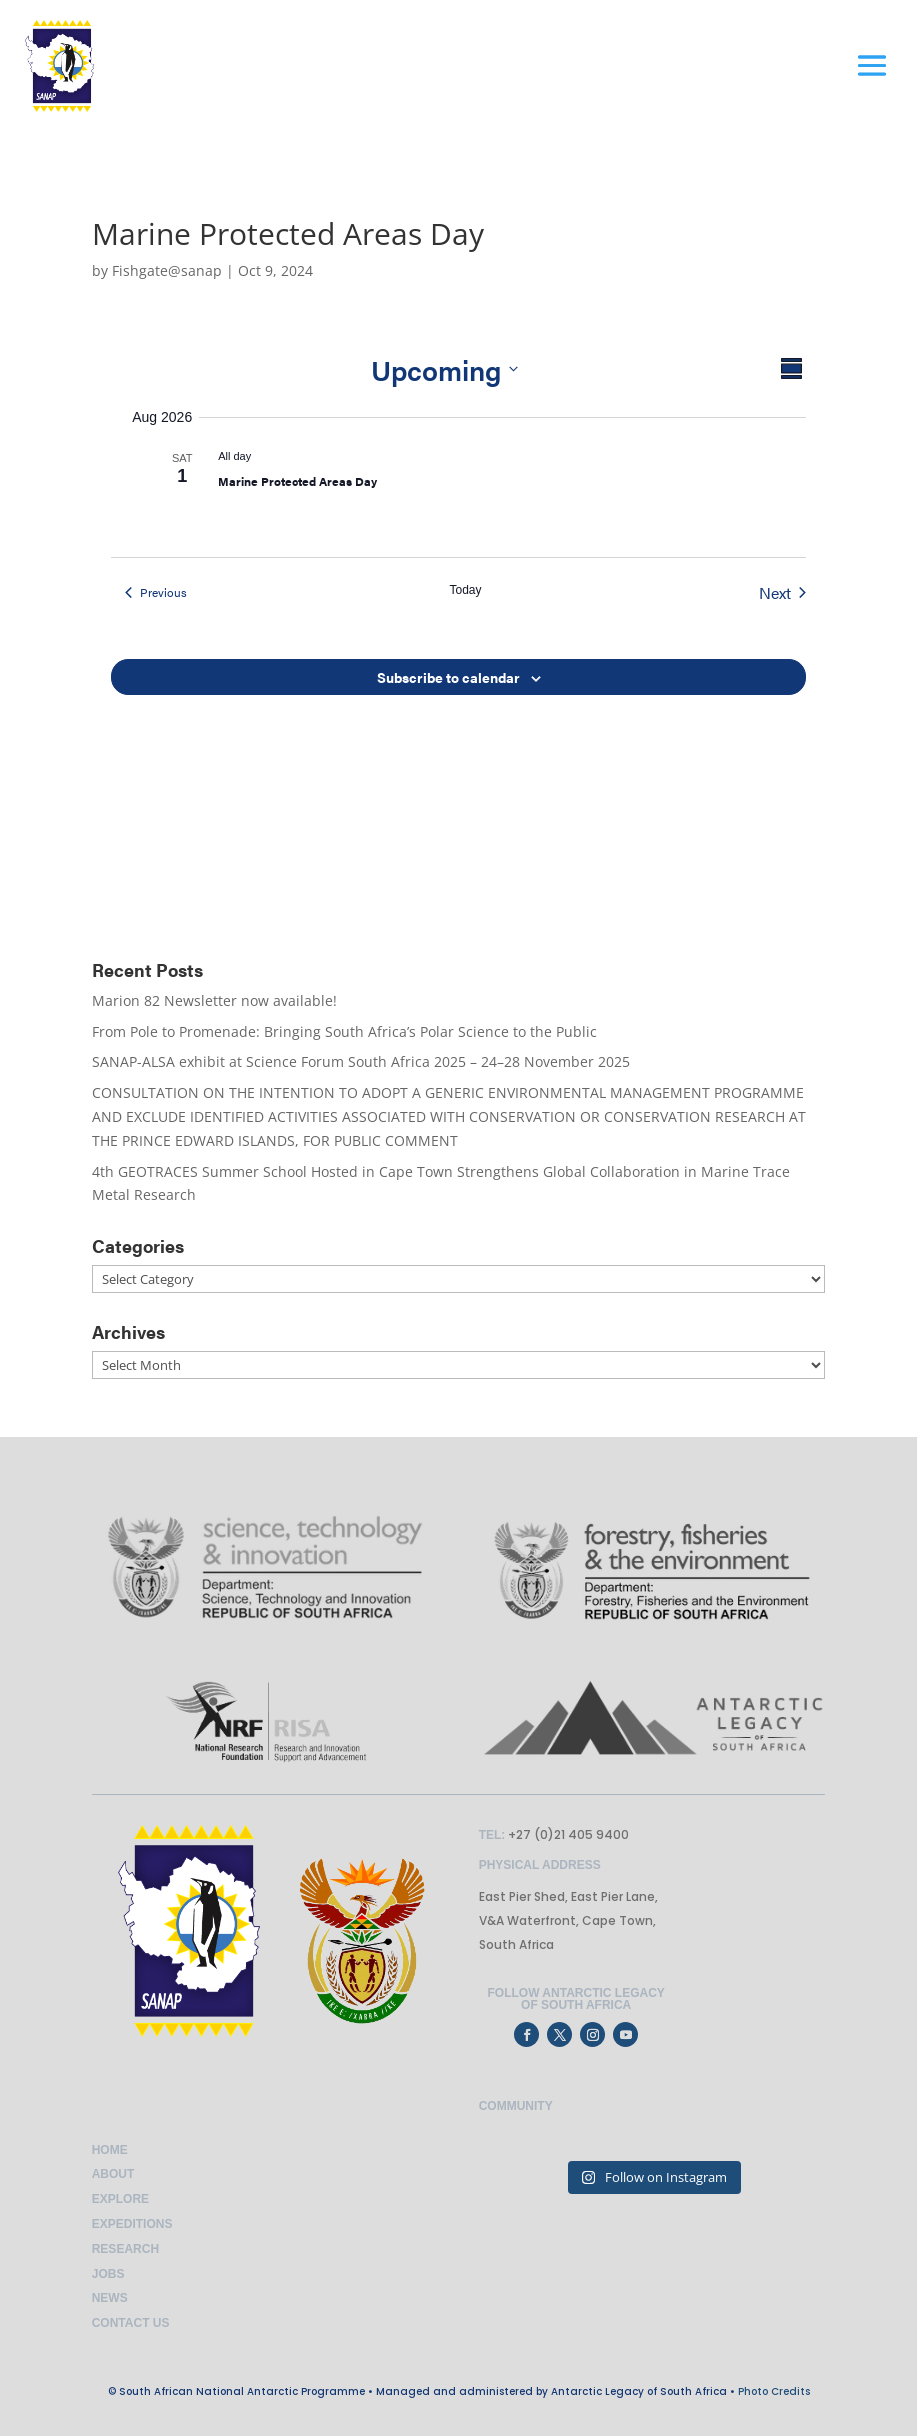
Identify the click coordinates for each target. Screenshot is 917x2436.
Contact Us (131, 2323)
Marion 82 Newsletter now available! (214, 1000)
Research (125, 2249)
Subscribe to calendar (448, 677)
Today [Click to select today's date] (465, 590)
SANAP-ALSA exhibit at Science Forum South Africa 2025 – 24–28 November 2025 (361, 1061)
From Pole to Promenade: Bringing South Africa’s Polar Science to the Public (344, 1031)
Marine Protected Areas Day (297, 481)
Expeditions (132, 2224)
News (110, 2298)
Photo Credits (774, 2391)
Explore (120, 2199)
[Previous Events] (156, 593)
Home (110, 2150)
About (113, 2174)
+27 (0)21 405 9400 (567, 1834)
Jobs (108, 2274)
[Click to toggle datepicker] (444, 369)
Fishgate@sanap (167, 270)
